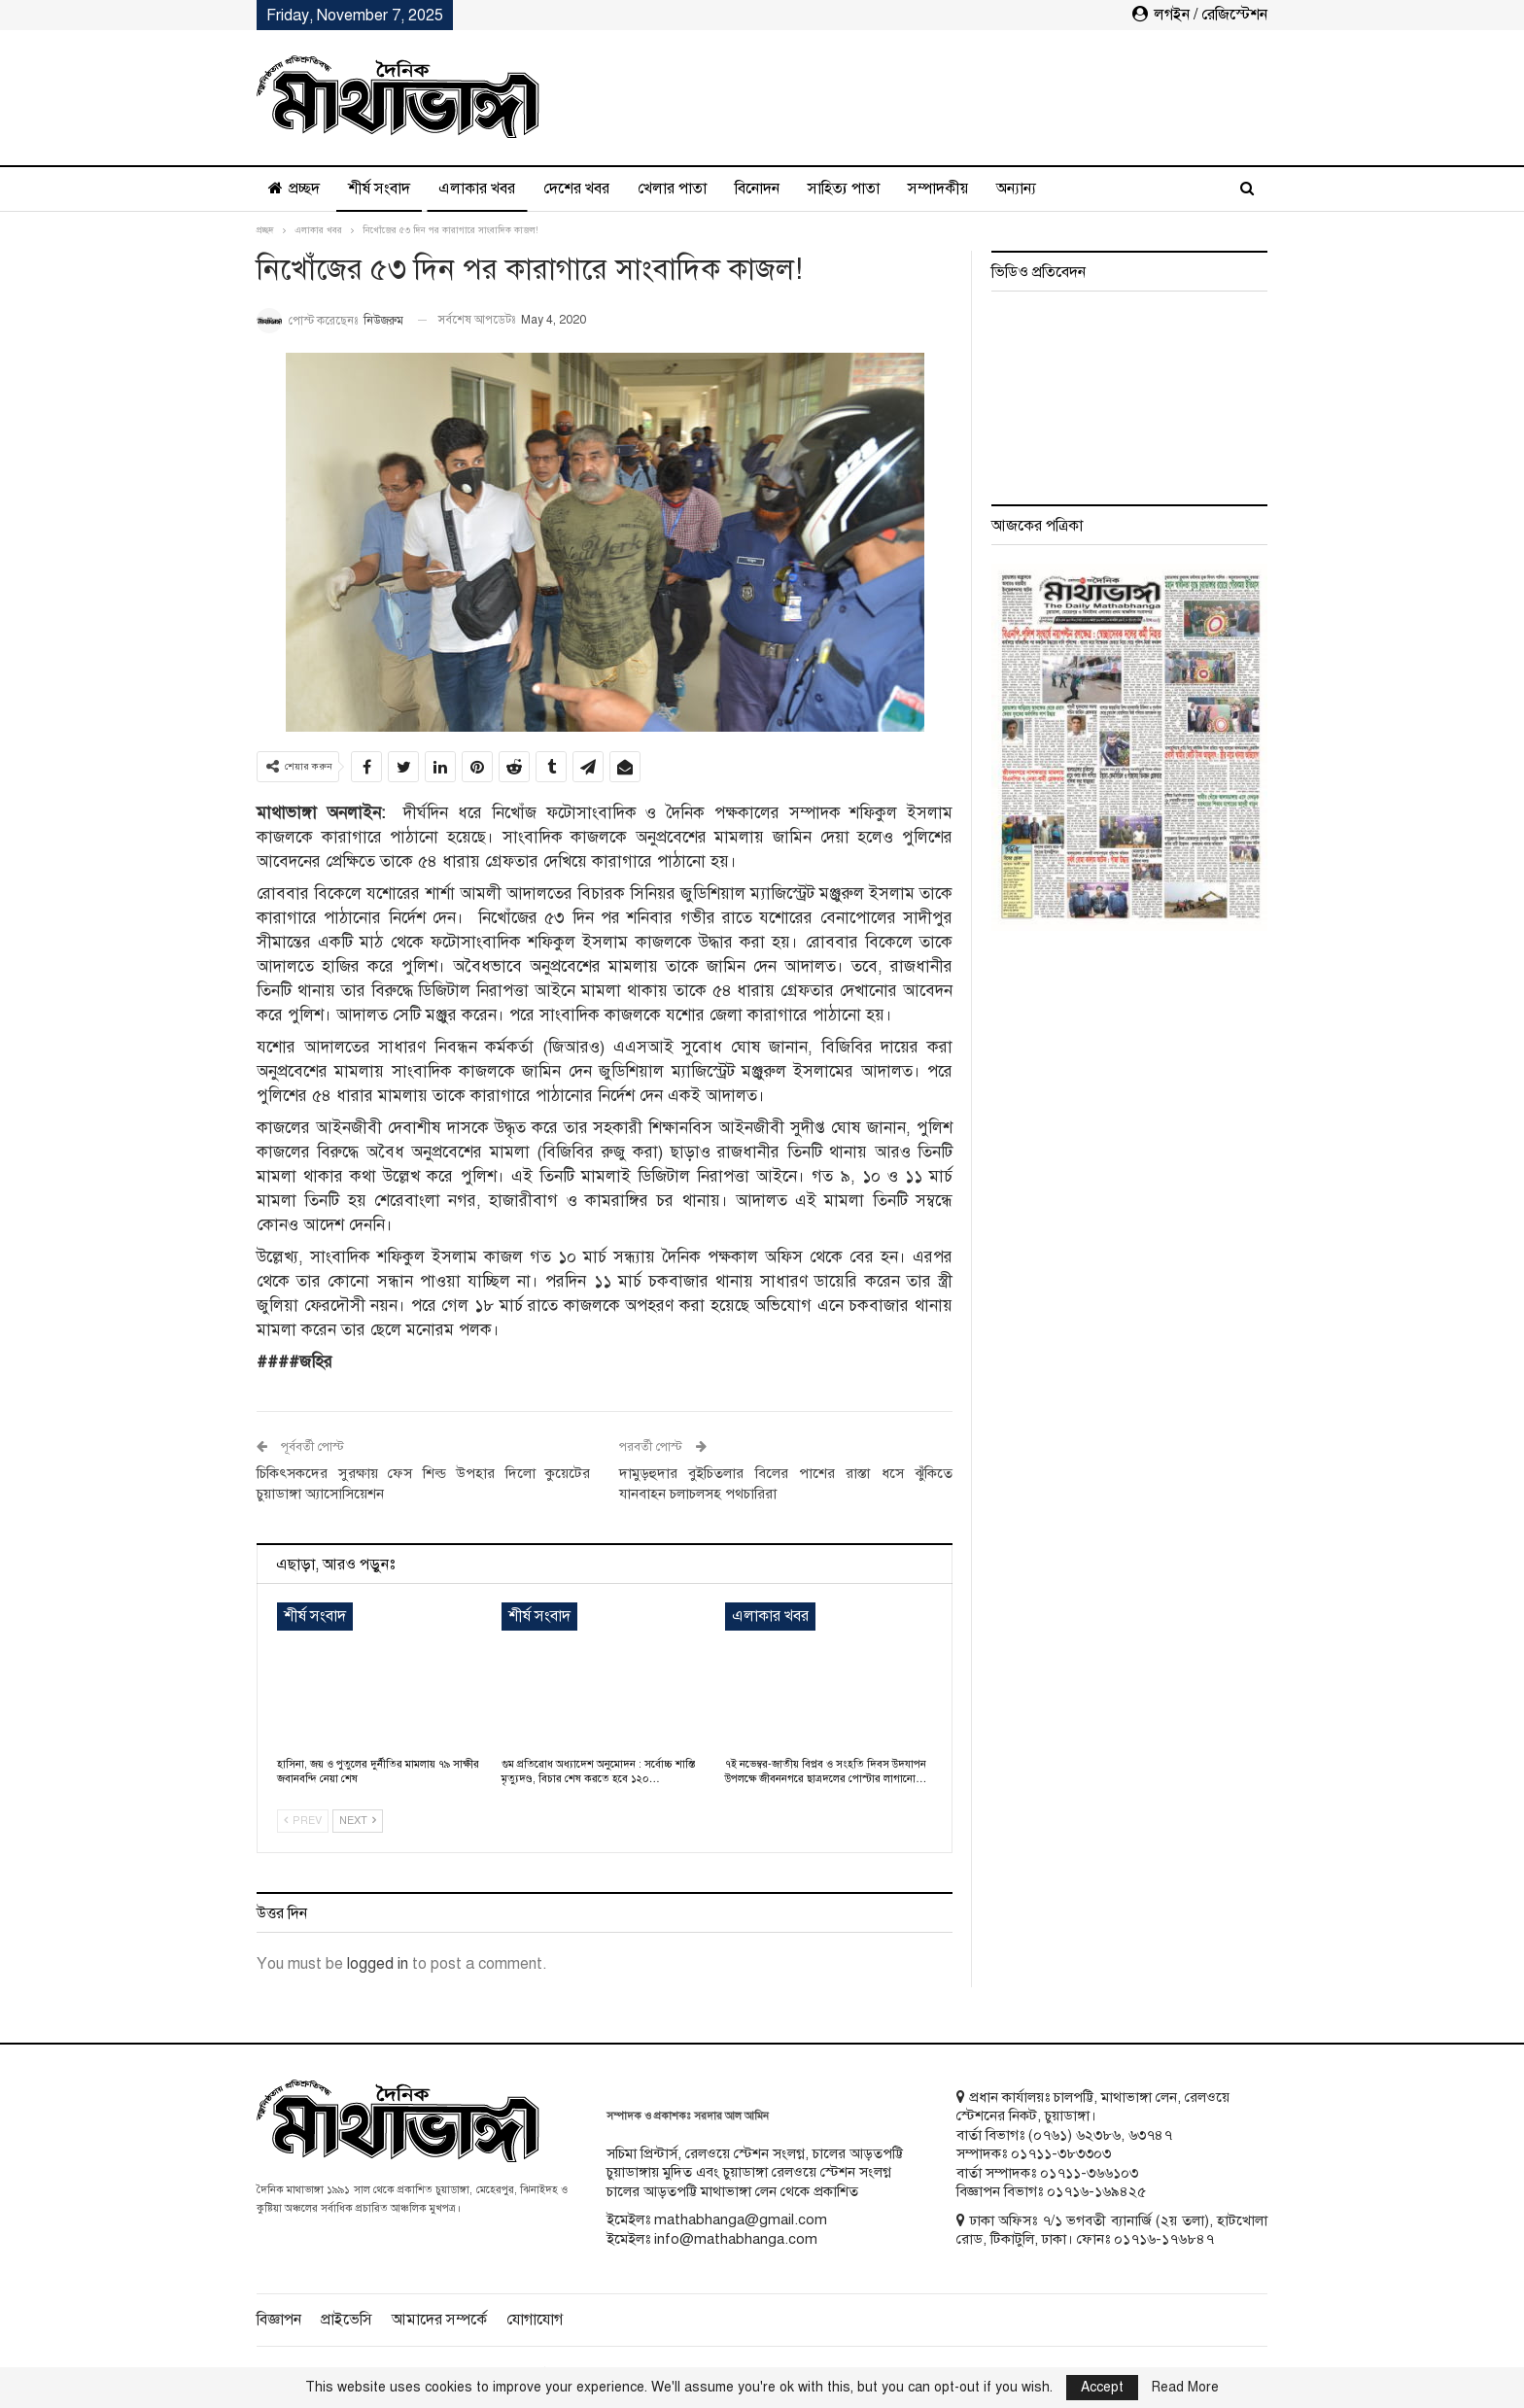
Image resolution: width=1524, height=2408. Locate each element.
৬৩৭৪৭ (1150, 2135)
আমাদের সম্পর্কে (439, 2319)
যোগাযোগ (534, 2319)
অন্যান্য (1016, 188)
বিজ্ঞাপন (279, 2319)
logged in (377, 1964)
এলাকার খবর (476, 188)
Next (357, 1820)
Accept (1102, 2387)
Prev (303, 1820)
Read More (1185, 2387)
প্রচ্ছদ (294, 188)
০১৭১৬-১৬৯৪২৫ (1096, 2191)
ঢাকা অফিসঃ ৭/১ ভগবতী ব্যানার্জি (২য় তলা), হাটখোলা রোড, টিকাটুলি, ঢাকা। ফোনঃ (1111, 2230)
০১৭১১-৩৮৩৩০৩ (1061, 2153)
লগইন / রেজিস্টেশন (1199, 14)
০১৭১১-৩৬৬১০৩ (1089, 2173)
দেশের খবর (576, 188)
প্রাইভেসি (346, 2319)
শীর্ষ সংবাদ (379, 188)
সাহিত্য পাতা (844, 188)
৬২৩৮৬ (1098, 2135)
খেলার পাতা (672, 188)
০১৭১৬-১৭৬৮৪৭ (1164, 2239)
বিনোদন (757, 188)
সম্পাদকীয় (938, 188)
